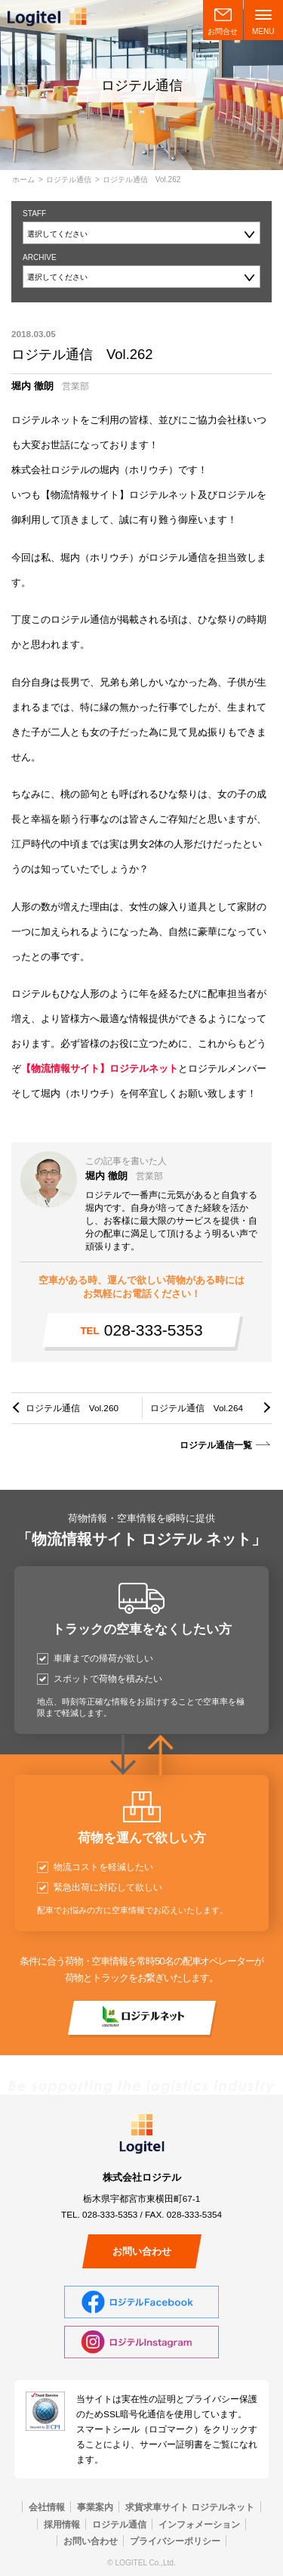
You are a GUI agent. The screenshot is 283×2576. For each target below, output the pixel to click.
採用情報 (62, 2524)
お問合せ (223, 31)
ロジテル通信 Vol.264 (196, 1408)
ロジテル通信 (68, 180)
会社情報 (47, 2507)
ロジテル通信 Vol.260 (72, 1408)
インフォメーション (199, 2524)
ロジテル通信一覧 (216, 1445)
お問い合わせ (141, 2251)
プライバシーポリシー (175, 2541)
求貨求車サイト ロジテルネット (189, 2507)
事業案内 (95, 2507)
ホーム (23, 180)
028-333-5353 (141, 1330)
